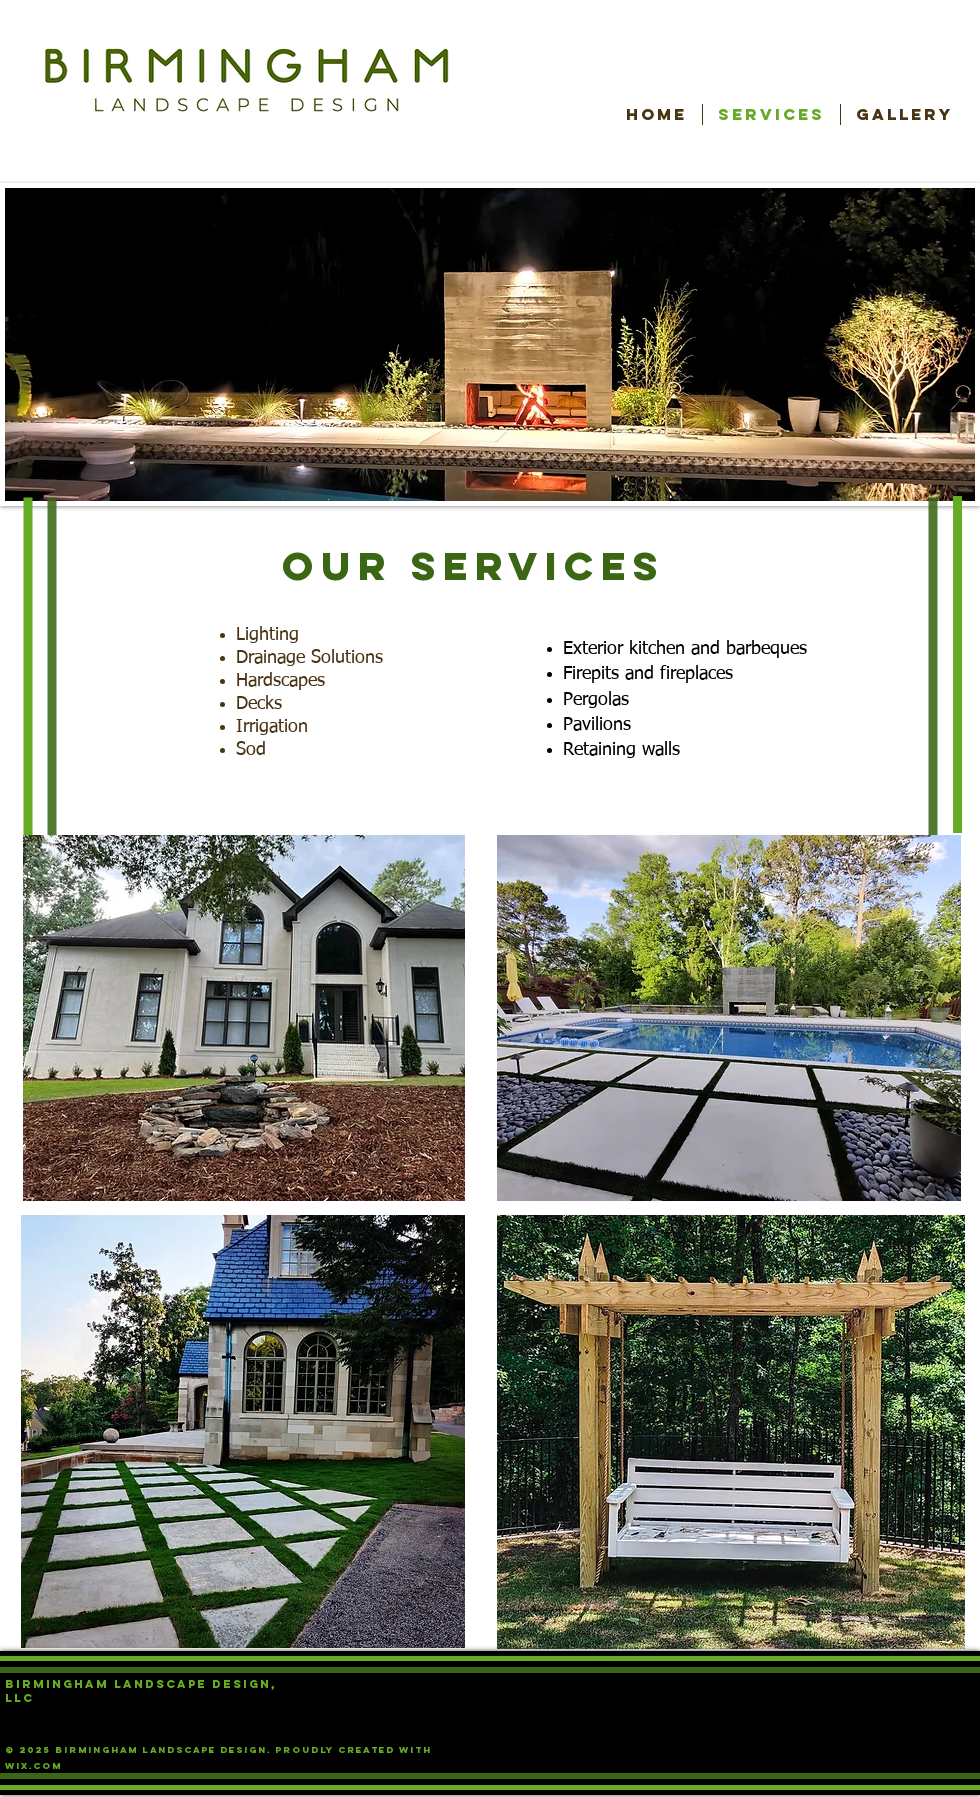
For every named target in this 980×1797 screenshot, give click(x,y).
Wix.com (33, 1765)
